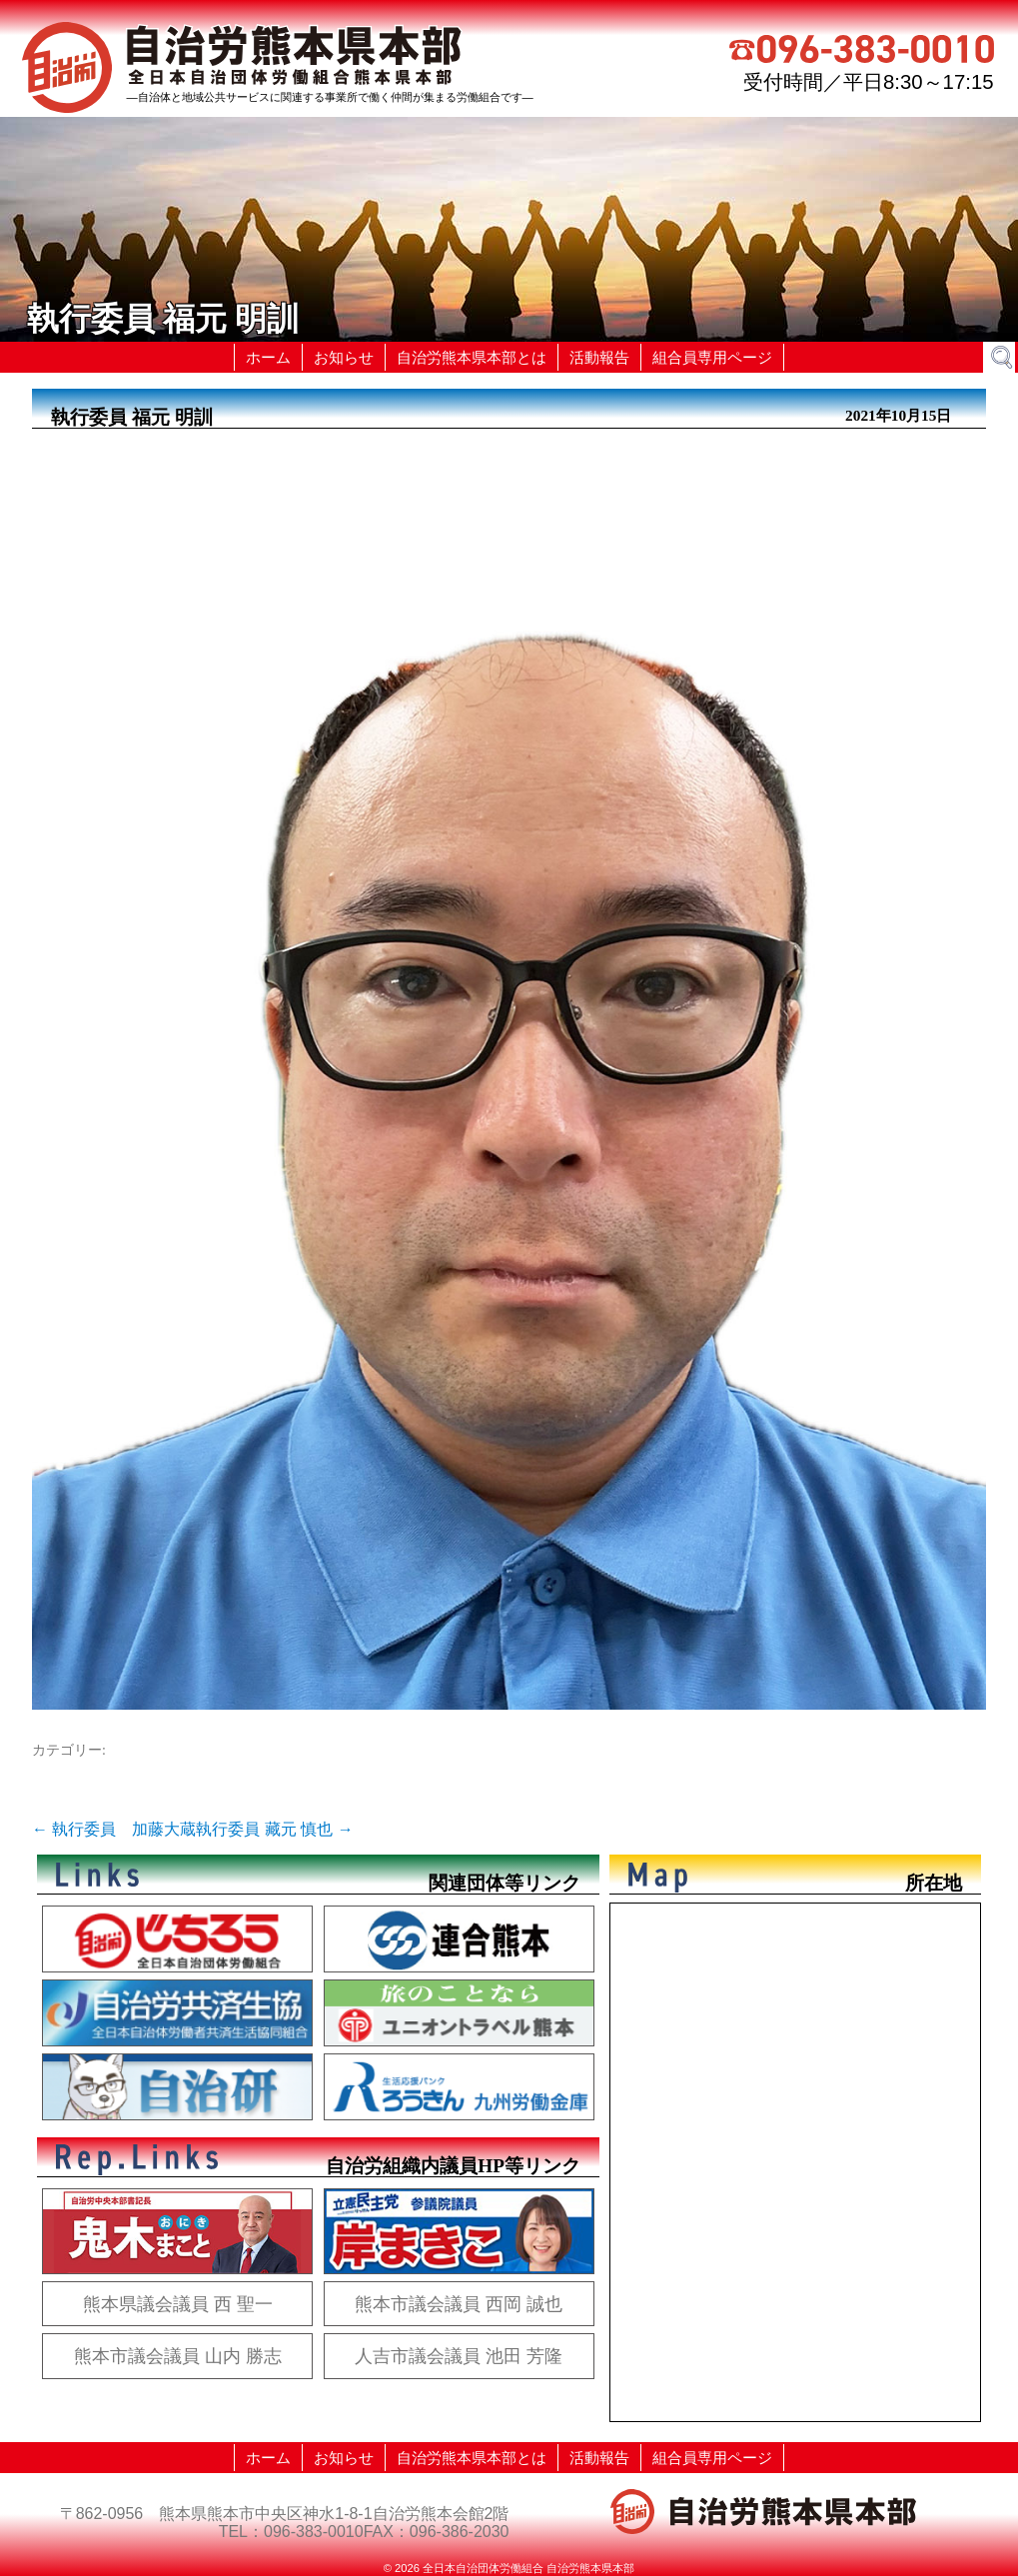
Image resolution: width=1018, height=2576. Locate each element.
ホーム (268, 357)
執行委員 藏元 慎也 (274, 1829)
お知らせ (344, 357)
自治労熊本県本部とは (471, 357)
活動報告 (599, 357)
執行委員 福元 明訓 (132, 417)
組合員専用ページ (712, 357)
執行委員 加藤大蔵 (114, 1829)
